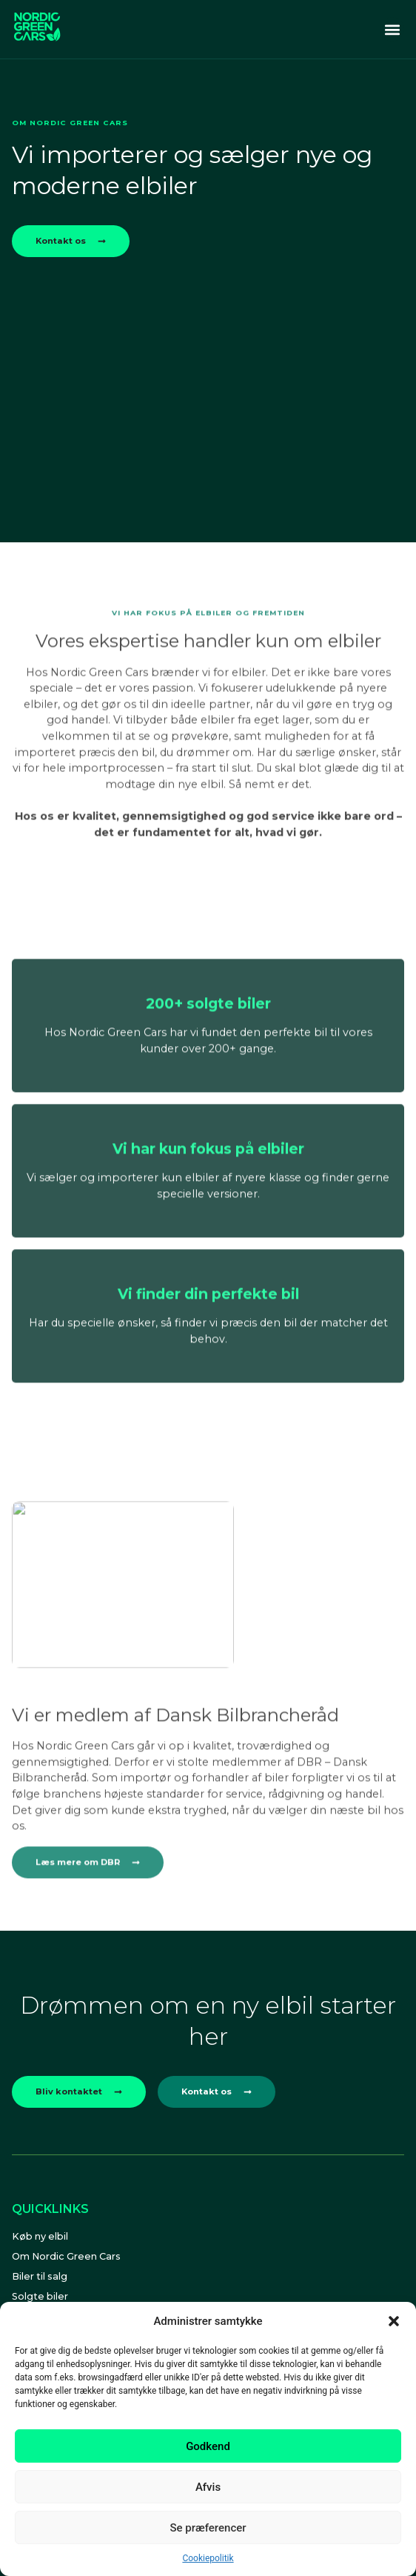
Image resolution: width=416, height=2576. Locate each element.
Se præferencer (208, 2528)
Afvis (208, 2487)
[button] (393, 2321)
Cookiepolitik (207, 2558)
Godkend (208, 2446)
